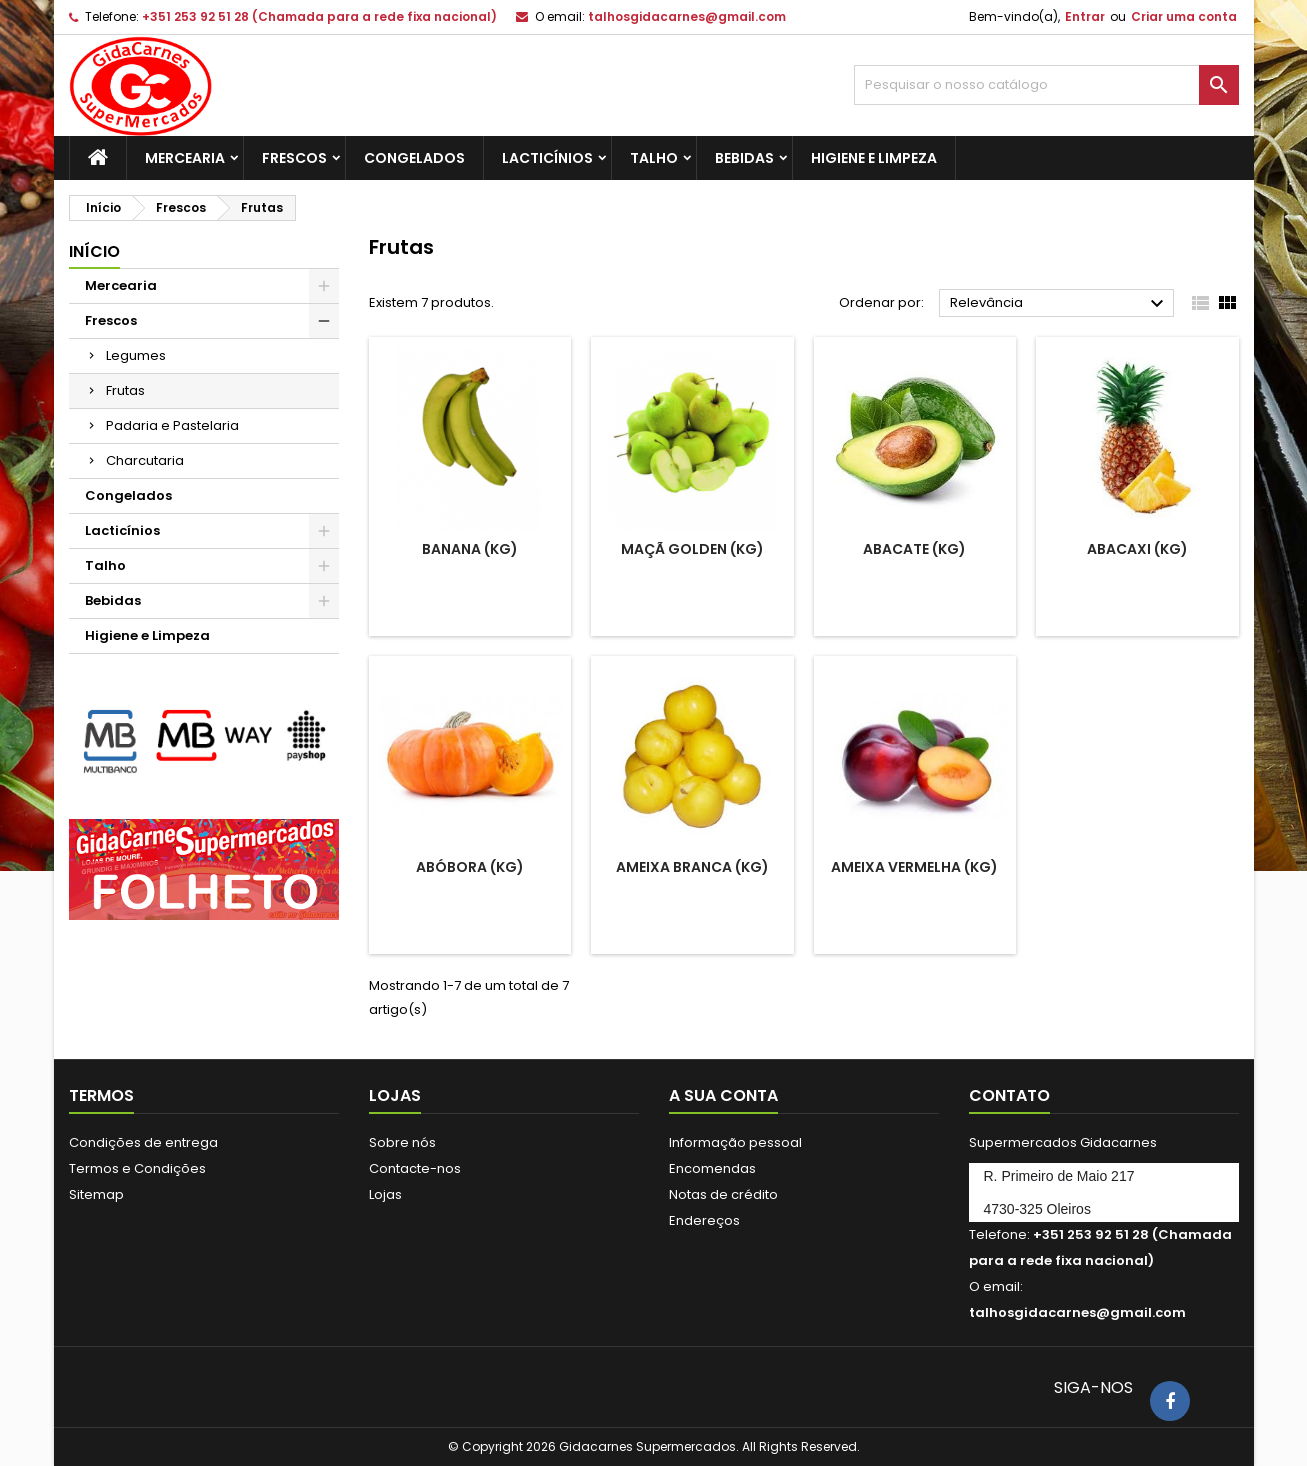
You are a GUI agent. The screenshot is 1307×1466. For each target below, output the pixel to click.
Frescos (294, 158)
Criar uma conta (1184, 16)
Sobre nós (402, 1142)
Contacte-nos (415, 1168)
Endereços (704, 1220)
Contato (1009, 1095)
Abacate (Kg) (914, 549)
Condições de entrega (143, 1142)
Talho (654, 158)
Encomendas (712, 1168)
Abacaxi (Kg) (1137, 549)
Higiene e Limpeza (874, 158)
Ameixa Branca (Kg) (692, 867)
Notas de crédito (723, 1194)
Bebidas (744, 158)
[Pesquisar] (1046, 85)
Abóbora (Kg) (470, 867)
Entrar (1085, 16)
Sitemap (96, 1194)
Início (94, 251)
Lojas (385, 1194)
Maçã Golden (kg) (692, 549)
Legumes (136, 355)
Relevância (1059, 304)
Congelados (414, 158)
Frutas (125, 390)
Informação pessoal (735, 1142)
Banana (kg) (470, 549)
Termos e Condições (137, 1168)
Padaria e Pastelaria (172, 425)
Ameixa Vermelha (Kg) (914, 867)
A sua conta (723, 1095)
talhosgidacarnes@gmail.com (687, 16)
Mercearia (185, 158)
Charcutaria (145, 460)
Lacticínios (547, 158)
